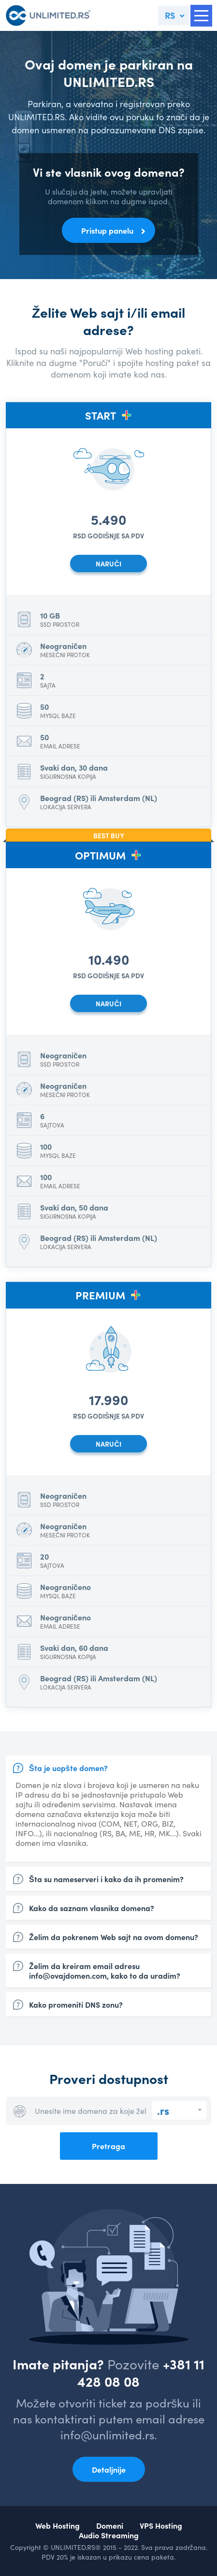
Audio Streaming (109, 2535)
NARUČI (108, 563)
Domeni (109, 2525)
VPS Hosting (161, 2525)
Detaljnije (109, 2469)
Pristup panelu (107, 230)
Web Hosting (57, 2525)
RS (170, 15)
